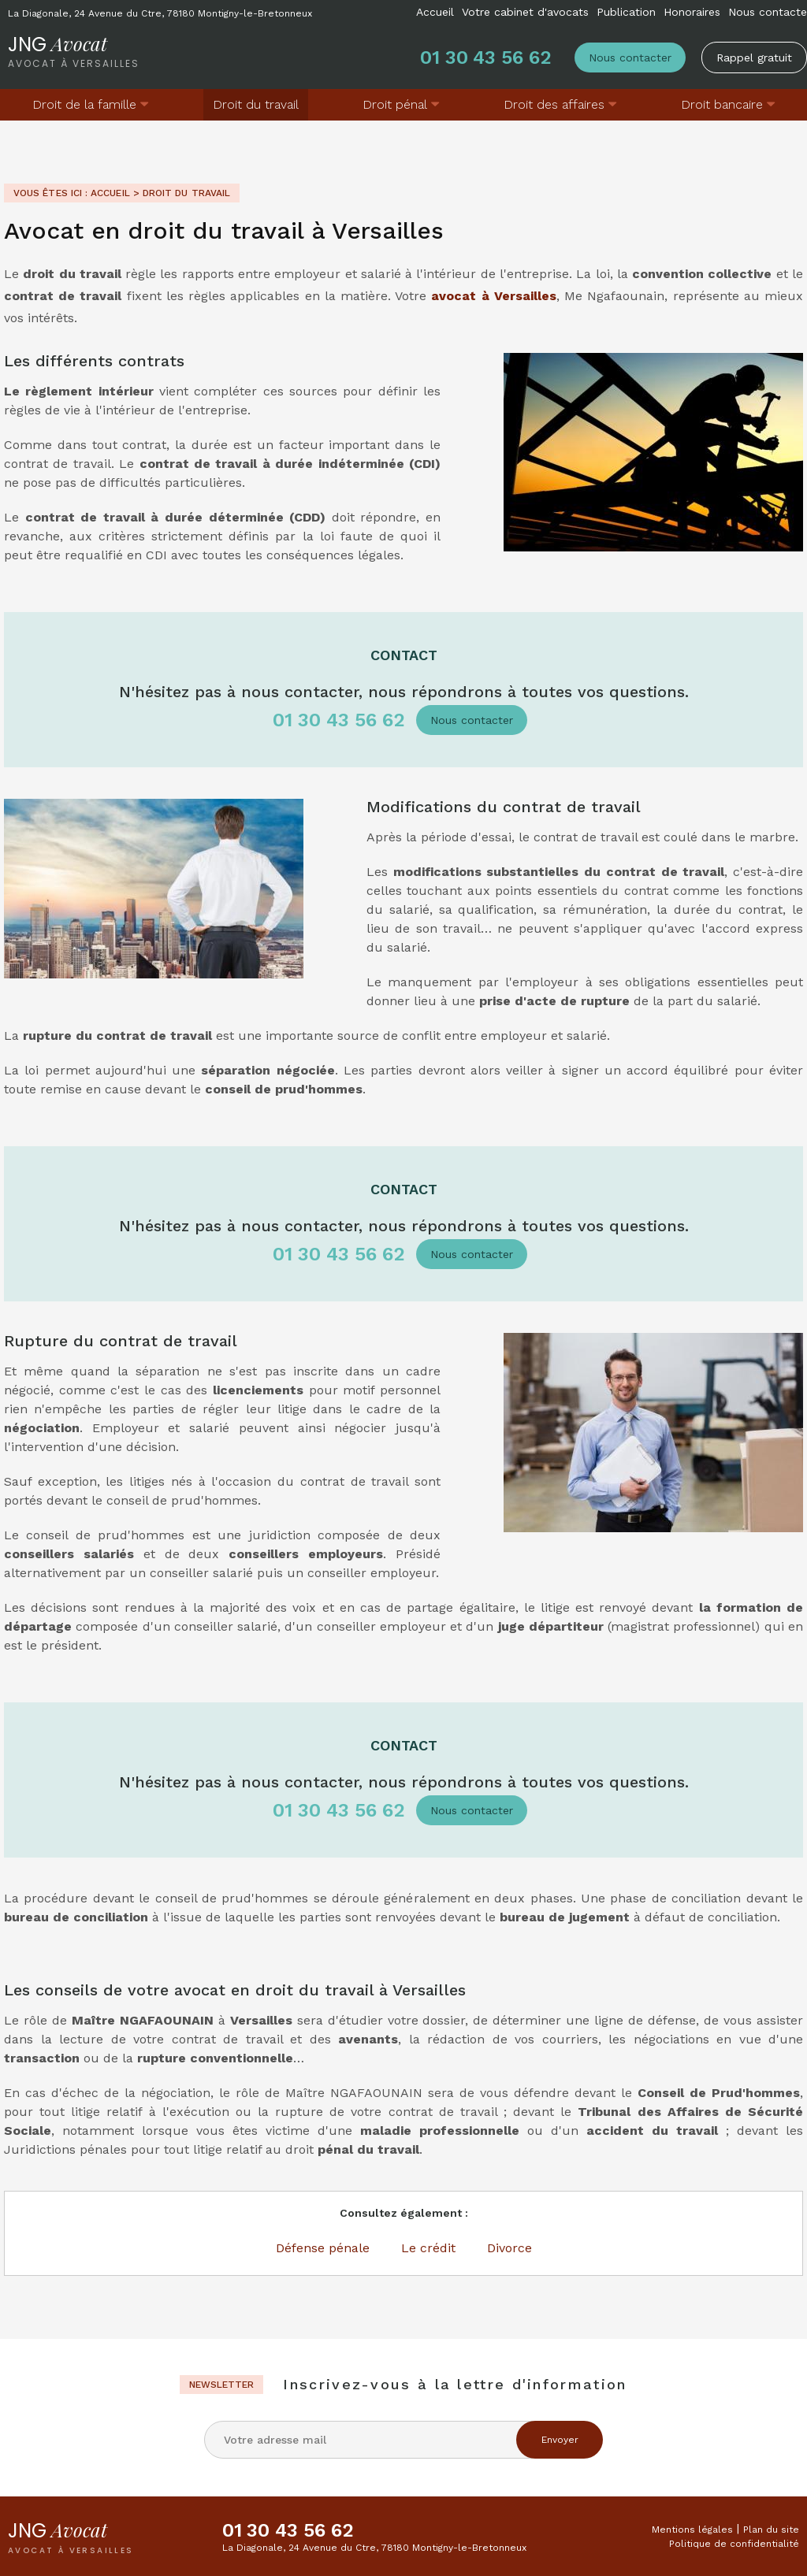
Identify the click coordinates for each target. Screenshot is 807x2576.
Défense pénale (323, 2247)
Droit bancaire (722, 104)
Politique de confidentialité (734, 2543)
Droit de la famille (84, 104)
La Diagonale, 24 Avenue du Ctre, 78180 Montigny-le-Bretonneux (160, 13)
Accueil (435, 12)
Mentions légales (692, 2529)
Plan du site (771, 2529)
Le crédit (428, 2247)
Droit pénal (395, 104)
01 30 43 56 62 (485, 57)
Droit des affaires (554, 104)
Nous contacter (630, 57)
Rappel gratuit (754, 57)
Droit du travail (256, 104)
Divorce (509, 2247)
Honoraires (692, 12)
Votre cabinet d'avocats (525, 12)
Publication (626, 12)
